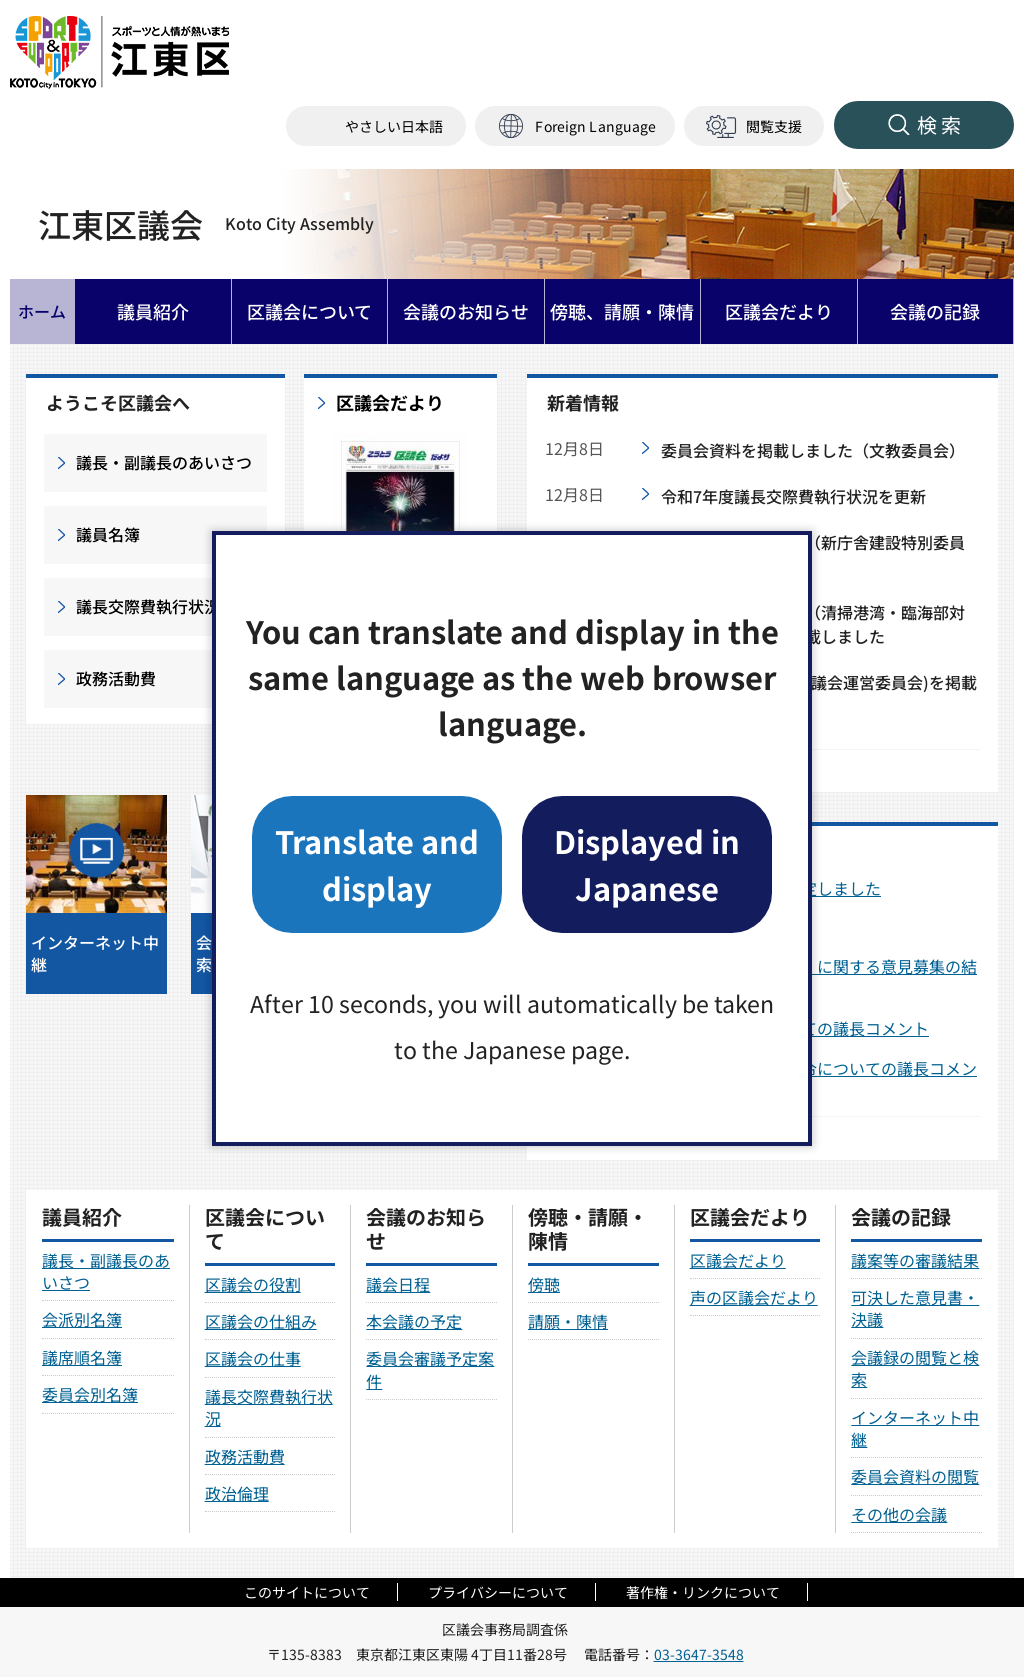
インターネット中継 (915, 1428)
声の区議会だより (754, 1297)
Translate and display (377, 863)
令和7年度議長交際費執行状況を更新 (793, 496)
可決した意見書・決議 (915, 1308)
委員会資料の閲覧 (915, 1476)
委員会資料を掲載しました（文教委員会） (813, 450)
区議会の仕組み (261, 1321)
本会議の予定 (414, 1321)
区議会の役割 (253, 1284)
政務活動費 (116, 678)
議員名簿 (108, 534)
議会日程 (398, 1284)
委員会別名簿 (90, 1394)
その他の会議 (899, 1514)
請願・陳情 (568, 1321)
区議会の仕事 (253, 1358)
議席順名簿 (82, 1357)
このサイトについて (307, 1592)
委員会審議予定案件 (430, 1369)
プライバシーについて (498, 1592)
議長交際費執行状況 (148, 606)
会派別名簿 (82, 1319)
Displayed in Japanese (647, 863)
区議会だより (390, 403)
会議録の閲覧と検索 (915, 1368)
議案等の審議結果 (915, 1260)
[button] (575, 126)
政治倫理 (237, 1493)
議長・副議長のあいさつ (164, 462)
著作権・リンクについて (703, 1592)
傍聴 (544, 1284)
